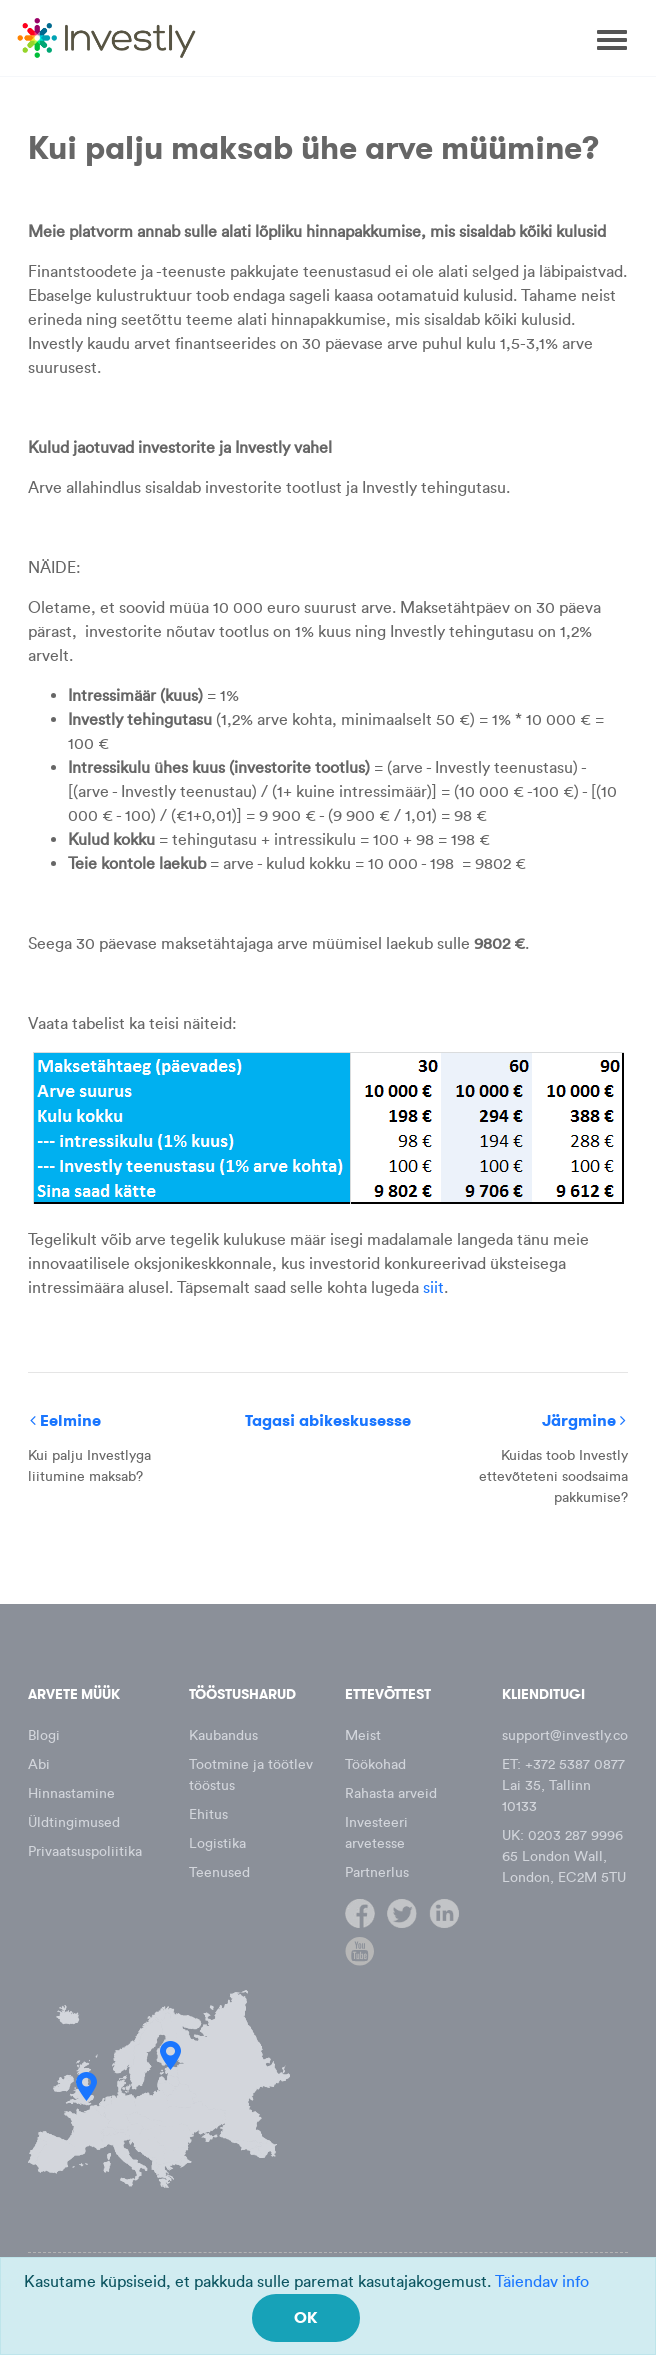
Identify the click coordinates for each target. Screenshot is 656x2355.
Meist (363, 1735)
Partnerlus (377, 1872)
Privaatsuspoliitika (85, 1851)
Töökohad (375, 1764)
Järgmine (584, 1420)
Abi (39, 1764)
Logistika (217, 1843)
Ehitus (208, 1814)
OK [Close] (306, 2317)
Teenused (219, 1872)
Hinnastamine (71, 1793)
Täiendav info (542, 2281)
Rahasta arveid (391, 1793)
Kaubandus (223, 1735)
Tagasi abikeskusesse (328, 1420)
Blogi (44, 1735)
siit (433, 1287)
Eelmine (65, 1420)
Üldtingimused (74, 1822)
